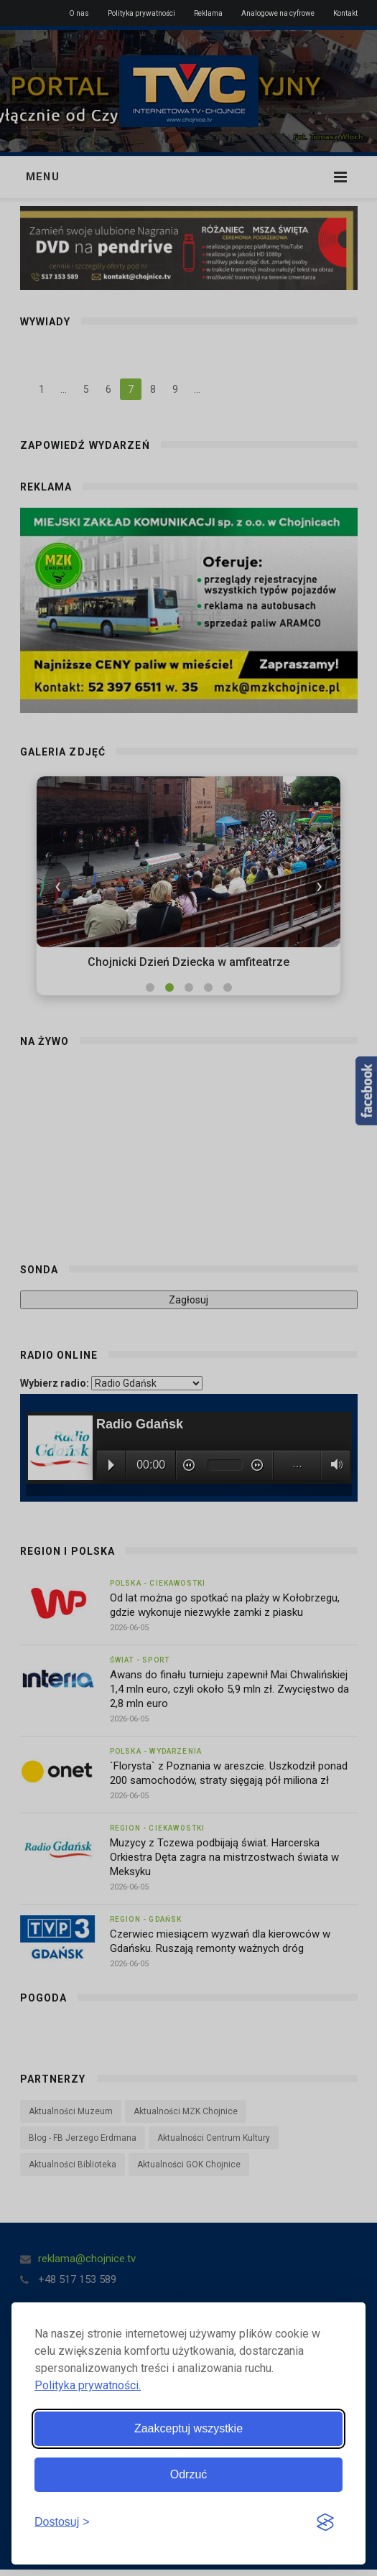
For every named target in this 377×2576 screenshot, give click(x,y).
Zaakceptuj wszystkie (188, 2428)
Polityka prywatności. (87, 2385)
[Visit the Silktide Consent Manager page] (325, 2523)
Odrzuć (189, 2474)
